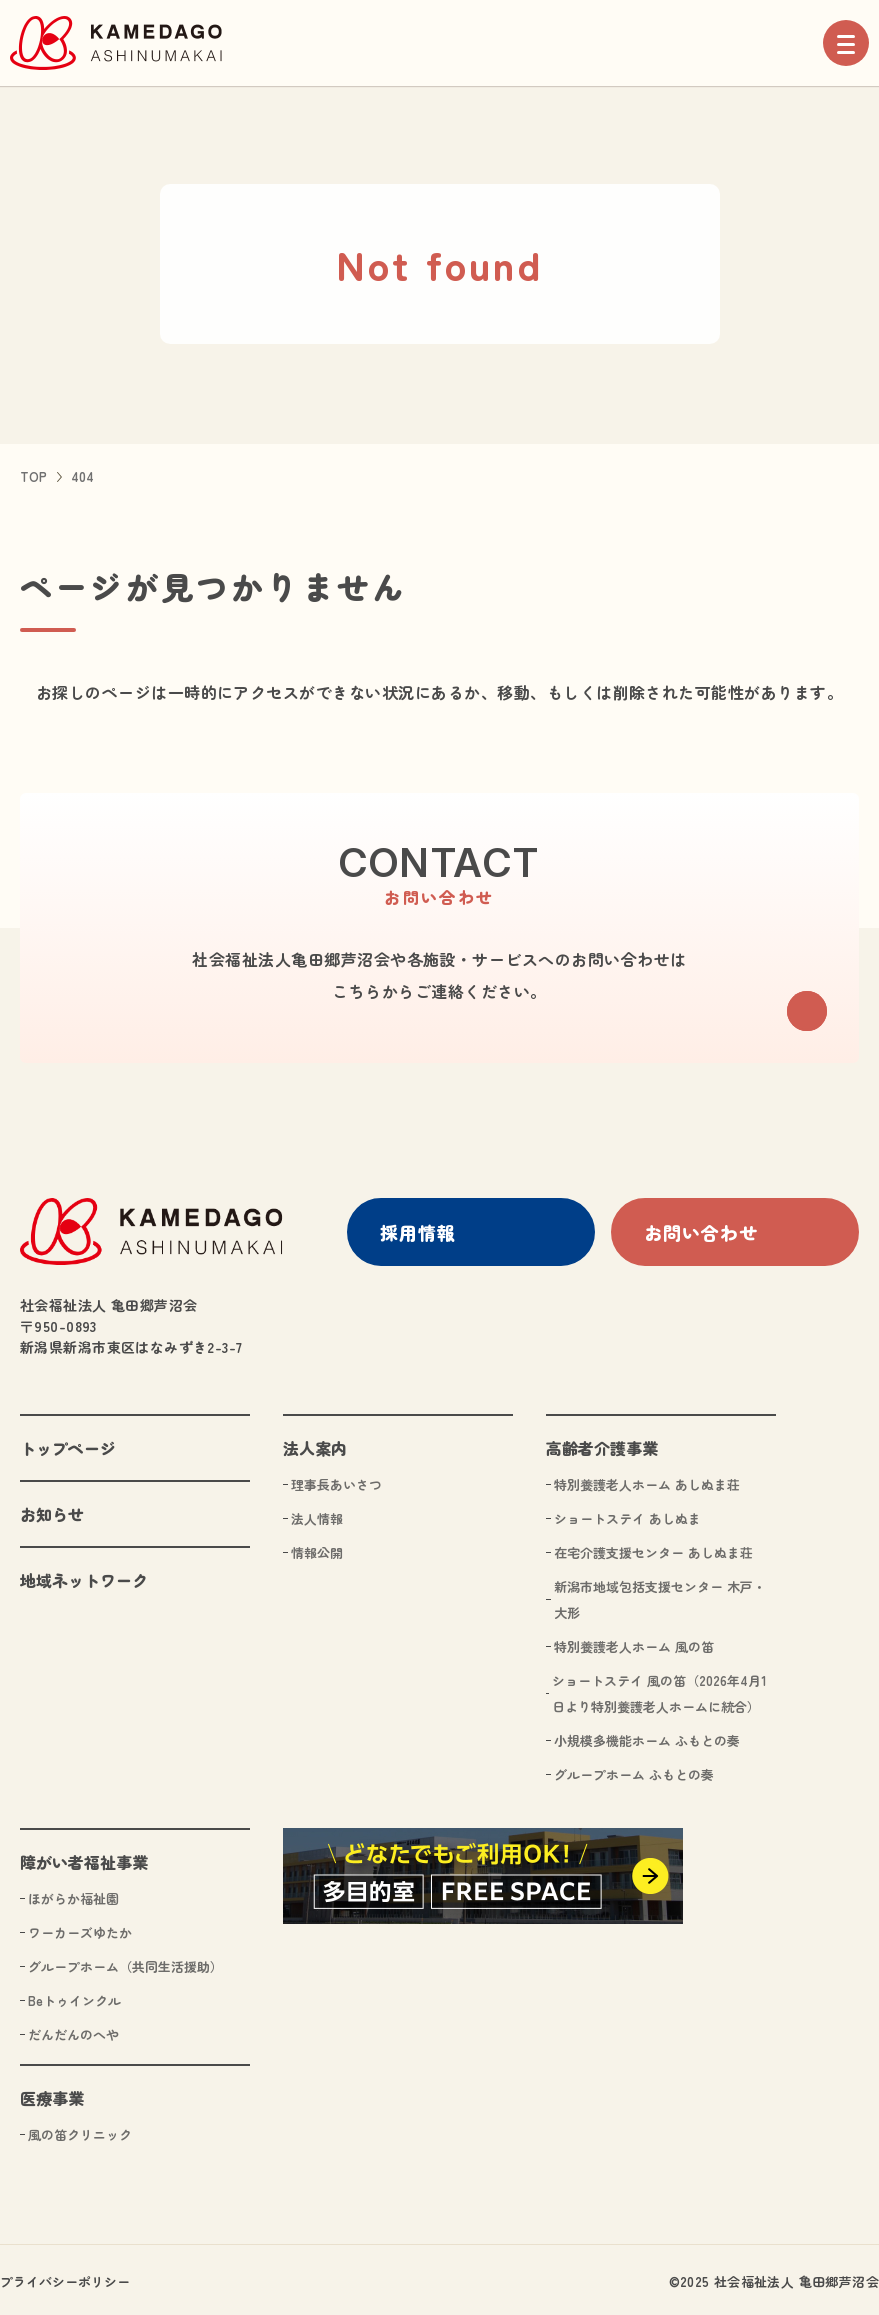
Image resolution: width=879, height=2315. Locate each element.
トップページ (68, 1444)
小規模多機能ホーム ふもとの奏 (647, 1736)
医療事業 (52, 2094)
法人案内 (315, 1444)
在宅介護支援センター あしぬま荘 (653, 1548)
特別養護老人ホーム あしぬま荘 (647, 1480)
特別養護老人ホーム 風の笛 (634, 1642)
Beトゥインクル (74, 1996)
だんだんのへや (73, 2030)
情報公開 (317, 1548)
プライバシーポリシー (65, 2277)
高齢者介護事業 (602, 1444)
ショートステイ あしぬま (627, 1514)
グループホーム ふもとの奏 (634, 1770)
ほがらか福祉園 (73, 1894)
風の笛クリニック (80, 2130)
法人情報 (317, 1514)
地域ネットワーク (84, 1576)
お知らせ (52, 1510)
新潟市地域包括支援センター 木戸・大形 (660, 1595)
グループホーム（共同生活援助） (125, 1962)
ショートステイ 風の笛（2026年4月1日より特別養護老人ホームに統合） (659, 1689)
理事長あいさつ (336, 1480)
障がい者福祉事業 (84, 1858)
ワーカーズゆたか (80, 1928)
